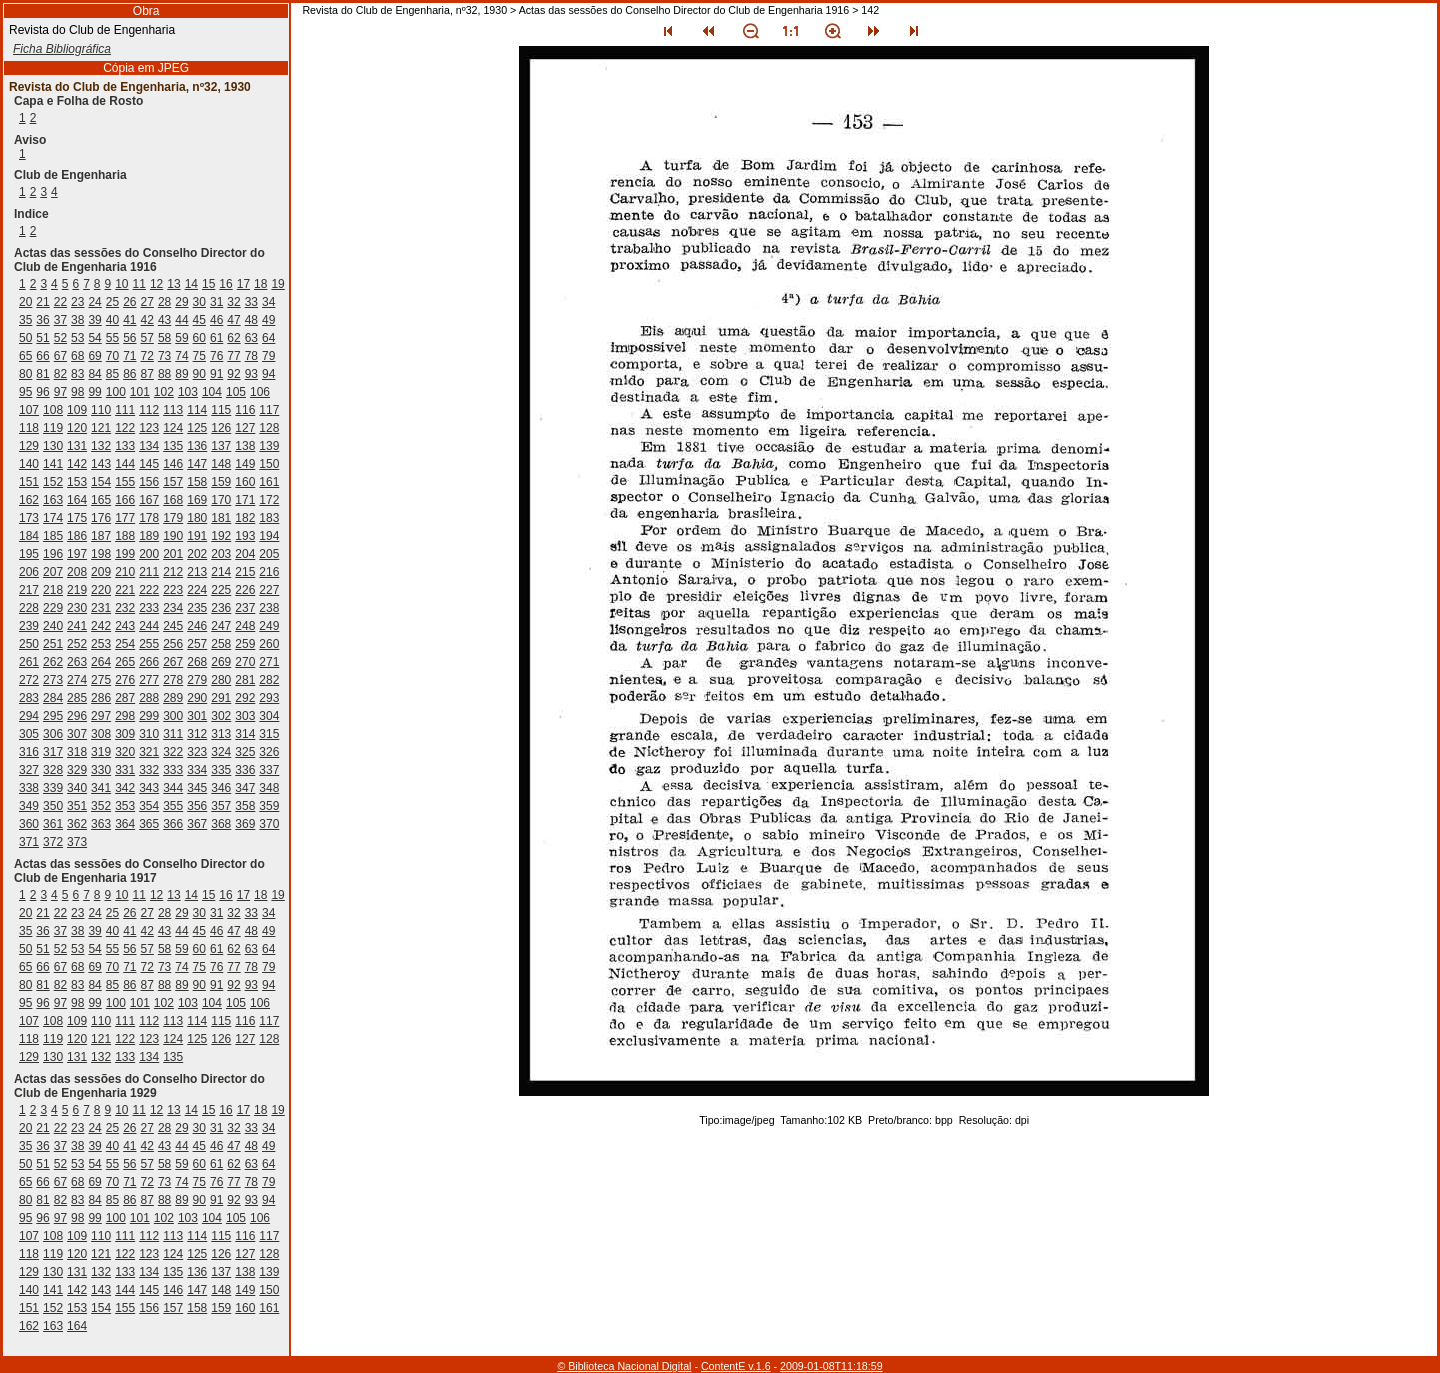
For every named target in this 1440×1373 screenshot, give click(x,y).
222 (149, 590)
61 (216, 338)
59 (181, 338)
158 (197, 482)
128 (269, 428)
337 (269, 770)
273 (53, 680)
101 (140, 392)
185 (53, 536)
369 (245, 824)
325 (245, 752)
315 (269, 734)
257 (197, 644)
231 (101, 608)
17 (243, 284)
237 (245, 608)
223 (173, 590)
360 (29, 824)
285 (77, 698)
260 (269, 644)
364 (125, 824)
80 (25, 374)
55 (112, 338)
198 (101, 554)
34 (268, 302)
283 (29, 698)
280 (221, 680)
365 (149, 824)
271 (269, 662)
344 (173, 788)
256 (173, 644)
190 (173, 536)
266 (149, 662)
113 (173, 410)
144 (125, 464)
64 (268, 338)
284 (53, 698)
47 (233, 320)
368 (221, 824)
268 (197, 662)
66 (42, 356)
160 (245, 482)
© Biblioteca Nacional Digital (624, 1366)
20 (25, 302)
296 (77, 716)
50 (25, 338)
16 (225, 284)
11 (139, 284)
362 (77, 824)
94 (268, 374)
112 (149, 410)
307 (77, 734)
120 (77, 428)
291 (221, 698)
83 (77, 374)
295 (53, 716)
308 (101, 734)
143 (101, 464)
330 (101, 770)
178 (149, 518)
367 (197, 824)
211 (149, 572)
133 (125, 446)
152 (53, 482)
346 (221, 788)
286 (101, 698)
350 (53, 806)
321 (149, 752)
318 (77, 752)
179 (173, 518)
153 (77, 482)
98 (77, 392)
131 (77, 446)
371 (29, 842)
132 (101, 446)
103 (188, 392)
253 (101, 644)
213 (197, 572)
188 (125, 536)
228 (29, 608)
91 (216, 374)
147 (197, 464)
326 (269, 752)
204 (245, 554)
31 (216, 302)
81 (42, 374)
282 (269, 680)
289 (173, 698)
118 (29, 428)
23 (77, 302)
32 (233, 302)
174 (53, 518)
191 (197, 536)
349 (29, 806)
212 (173, 572)
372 (53, 842)
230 (77, 608)
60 (199, 338)
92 (233, 374)
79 (268, 356)
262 (53, 662)
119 (53, 428)
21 (42, 302)
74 (181, 356)
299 (149, 716)
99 (94, 392)
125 (197, 428)
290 (197, 698)
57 (147, 338)
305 (29, 734)
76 (216, 356)
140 (29, 464)
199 (125, 554)
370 (269, 824)
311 (173, 734)
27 (147, 302)
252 (77, 644)
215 (245, 572)
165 (101, 500)
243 (125, 626)
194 (269, 536)
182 (245, 518)
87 (147, 374)
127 (245, 428)
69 (94, 356)
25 (112, 302)
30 (199, 302)
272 (29, 680)
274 (77, 680)
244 (149, 626)
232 (125, 608)
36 (42, 320)
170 (221, 500)
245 (173, 626)
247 (221, 626)
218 (53, 590)
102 (164, 392)
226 (245, 590)
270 (245, 662)
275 (101, 680)
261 (29, 662)
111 (125, 410)
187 (101, 536)
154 (101, 482)
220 (101, 590)
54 (94, 338)
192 (221, 536)
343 (149, 788)
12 (156, 284)
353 (125, 806)
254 (125, 644)
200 (149, 554)
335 (221, 770)
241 (77, 626)
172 (269, 500)
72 (147, 356)
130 (53, 446)
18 (260, 284)
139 (269, 446)
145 (149, 464)
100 (116, 392)
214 (221, 572)
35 (25, 320)
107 (29, 410)
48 (251, 320)
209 (101, 572)
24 (94, 302)
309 (125, 734)
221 (125, 590)
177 (125, 518)
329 (77, 770)
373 (77, 842)
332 (149, 770)
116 (245, 410)
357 (221, 806)
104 (212, 392)
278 (173, 680)
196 (53, 554)
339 (53, 788)
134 (149, 446)
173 (29, 518)
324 (221, 752)
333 (173, 770)
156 (149, 482)
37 (60, 320)
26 (129, 302)
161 (269, 482)
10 (121, 284)
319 (101, 752)
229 (53, 608)
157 (173, 482)
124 (173, 428)
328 (53, 770)
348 (269, 788)
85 (112, 374)
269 (221, 662)
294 (29, 716)
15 (208, 284)
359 (269, 806)
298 (125, 716)
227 (269, 590)
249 (269, 626)
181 (221, 518)
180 (197, 518)
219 (77, 590)
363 (101, 824)
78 (251, 356)
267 (173, 662)
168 (173, 500)
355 (173, 806)
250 (29, 644)
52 (60, 338)
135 (173, 446)
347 (245, 788)
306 (53, 734)
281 (245, 680)
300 (173, 716)
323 (197, 752)
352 (101, 806)
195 (29, 554)
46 (216, 320)
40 (112, 320)
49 (268, 320)
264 (101, 662)
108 (53, 410)
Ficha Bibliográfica (62, 49)
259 (245, 644)
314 (245, 734)
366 (173, 824)
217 (29, 590)
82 (60, 374)
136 (197, 446)
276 (125, 680)
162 (29, 500)
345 (197, 788)
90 (199, 374)
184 (29, 536)
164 (77, 500)
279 (197, 680)
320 (125, 752)
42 (147, 320)
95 (25, 392)
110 (101, 410)
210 (125, 572)
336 (245, 770)
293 (269, 698)
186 (77, 536)
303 (245, 716)
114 (197, 410)
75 (199, 356)
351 (77, 806)
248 (245, 626)
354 (149, 806)
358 (245, 806)
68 (77, 356)
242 (101, 626)
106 (260, 392)
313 (221, 734)
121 (101, 428)
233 (149, 608)
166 (125, 500)
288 (149, 698)
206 (29, 572)
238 (269, 608)
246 (197, 626)
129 (29, 446)
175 (77, 518)
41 (129, 320)
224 (197, 590)
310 (149, 734)
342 (125, 788)
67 (60, 356)
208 (77, 572)
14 (191, 284)
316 (29, 752)
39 (94, 320)
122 (125, 428)
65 (25, 356)
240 (53, 626)
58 (164, 338)
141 (53, 464)
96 (42, 392)
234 (173, 608)
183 (269, 518)
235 (197, 608)
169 (197, 500)
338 (29, 788)
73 (164, 356)
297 (101, 716)
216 (269, 572)
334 (197, 770)
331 (125, 770)
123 (149, 428)
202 (197, 554)
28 (164, 302)
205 (269, 554)
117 (269, 410)
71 (129, 356)
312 (197, 734)
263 (77, 662)
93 (251, 374)
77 (233, 356)
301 (197, 716)
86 (129, 374)
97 (60, 392)
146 (173, 464)
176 (101, 518)
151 (29, 482)
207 (53, 572)
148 (221, 464)
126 (221, 428)
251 (53, 644)
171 (245, 500)
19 (277, 284)
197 (77, 554)
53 (77, 338)
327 (29, 770)
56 (129, 338)
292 (245, 698)
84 (94, 374)
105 (236, 392)
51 (42, 338)
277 (149, 680)
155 (125, 482)
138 (245, 446)
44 (181, 320)
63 (251, 338)
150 (269, 464)
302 (221, 716)
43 (164, 320)
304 (269, 716)
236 (221, 608)
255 (149, 644)
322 (173, 752)
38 (77, 320)
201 (173, 554)
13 (173, 284)
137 (221, 446)
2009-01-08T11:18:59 (831, 1366)
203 (221, 554)
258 (221, 644)
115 (221, 410)
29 (181, 302)
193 (245, 536)
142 (77, 464)
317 (53, 752)
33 (251, 302)
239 (29, 626)
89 (181, 374)
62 (233, 338)
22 (60, 302)
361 (53, 824)
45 (199, 320)
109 (77, 410)
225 (221, 590)
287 (125, 698)
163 (53, 500)
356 (197, 806)
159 (221, 482)
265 (125, 662)
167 (149, 500)
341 (101, 788)
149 (245, 464)
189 (149, 536)
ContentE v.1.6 (736, 1366)
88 (164, 374)
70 (112, 356)
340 (77, 788)
